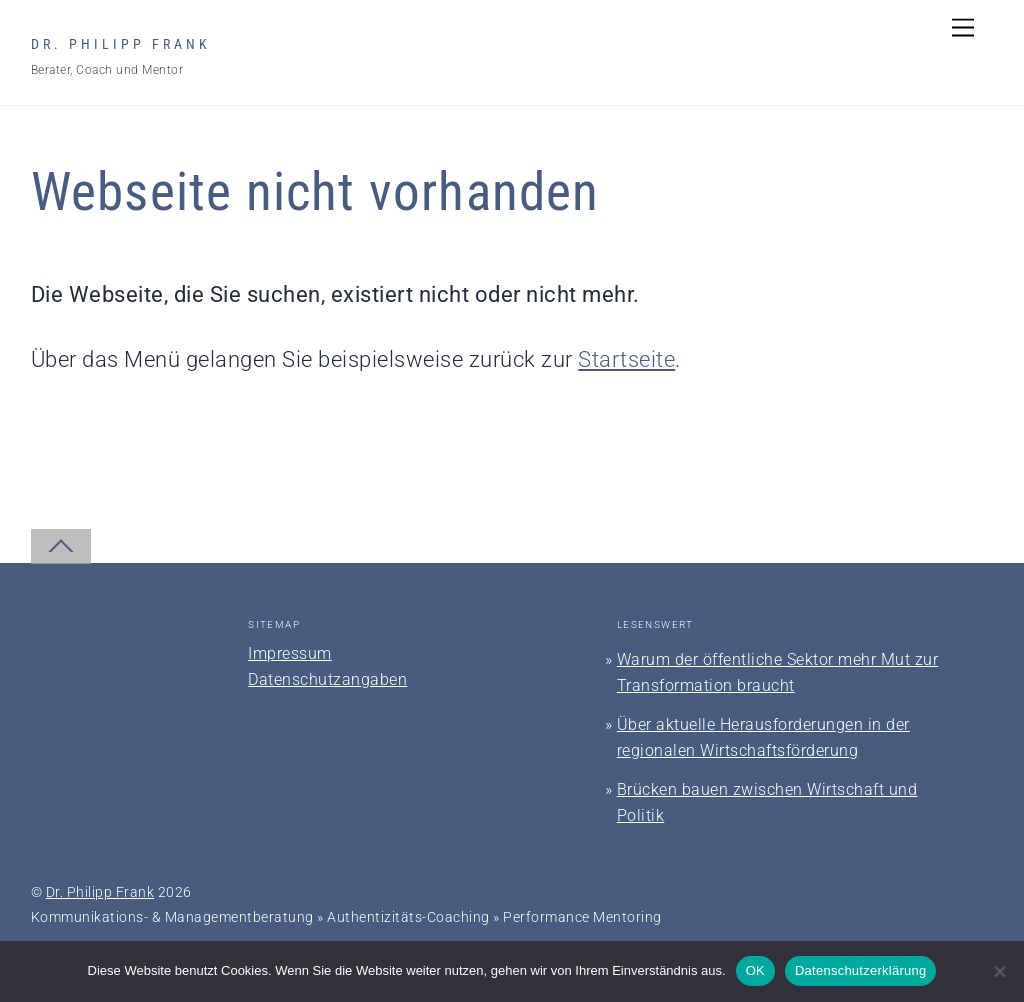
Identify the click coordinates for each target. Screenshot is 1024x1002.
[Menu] (963, 27)
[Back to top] (61, 546)
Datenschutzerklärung (860, 970)
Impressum (290, 653)
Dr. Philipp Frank (100, 892)
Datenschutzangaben (327, 679)
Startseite (626, 359)
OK (755, 970)
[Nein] (999, 971)
